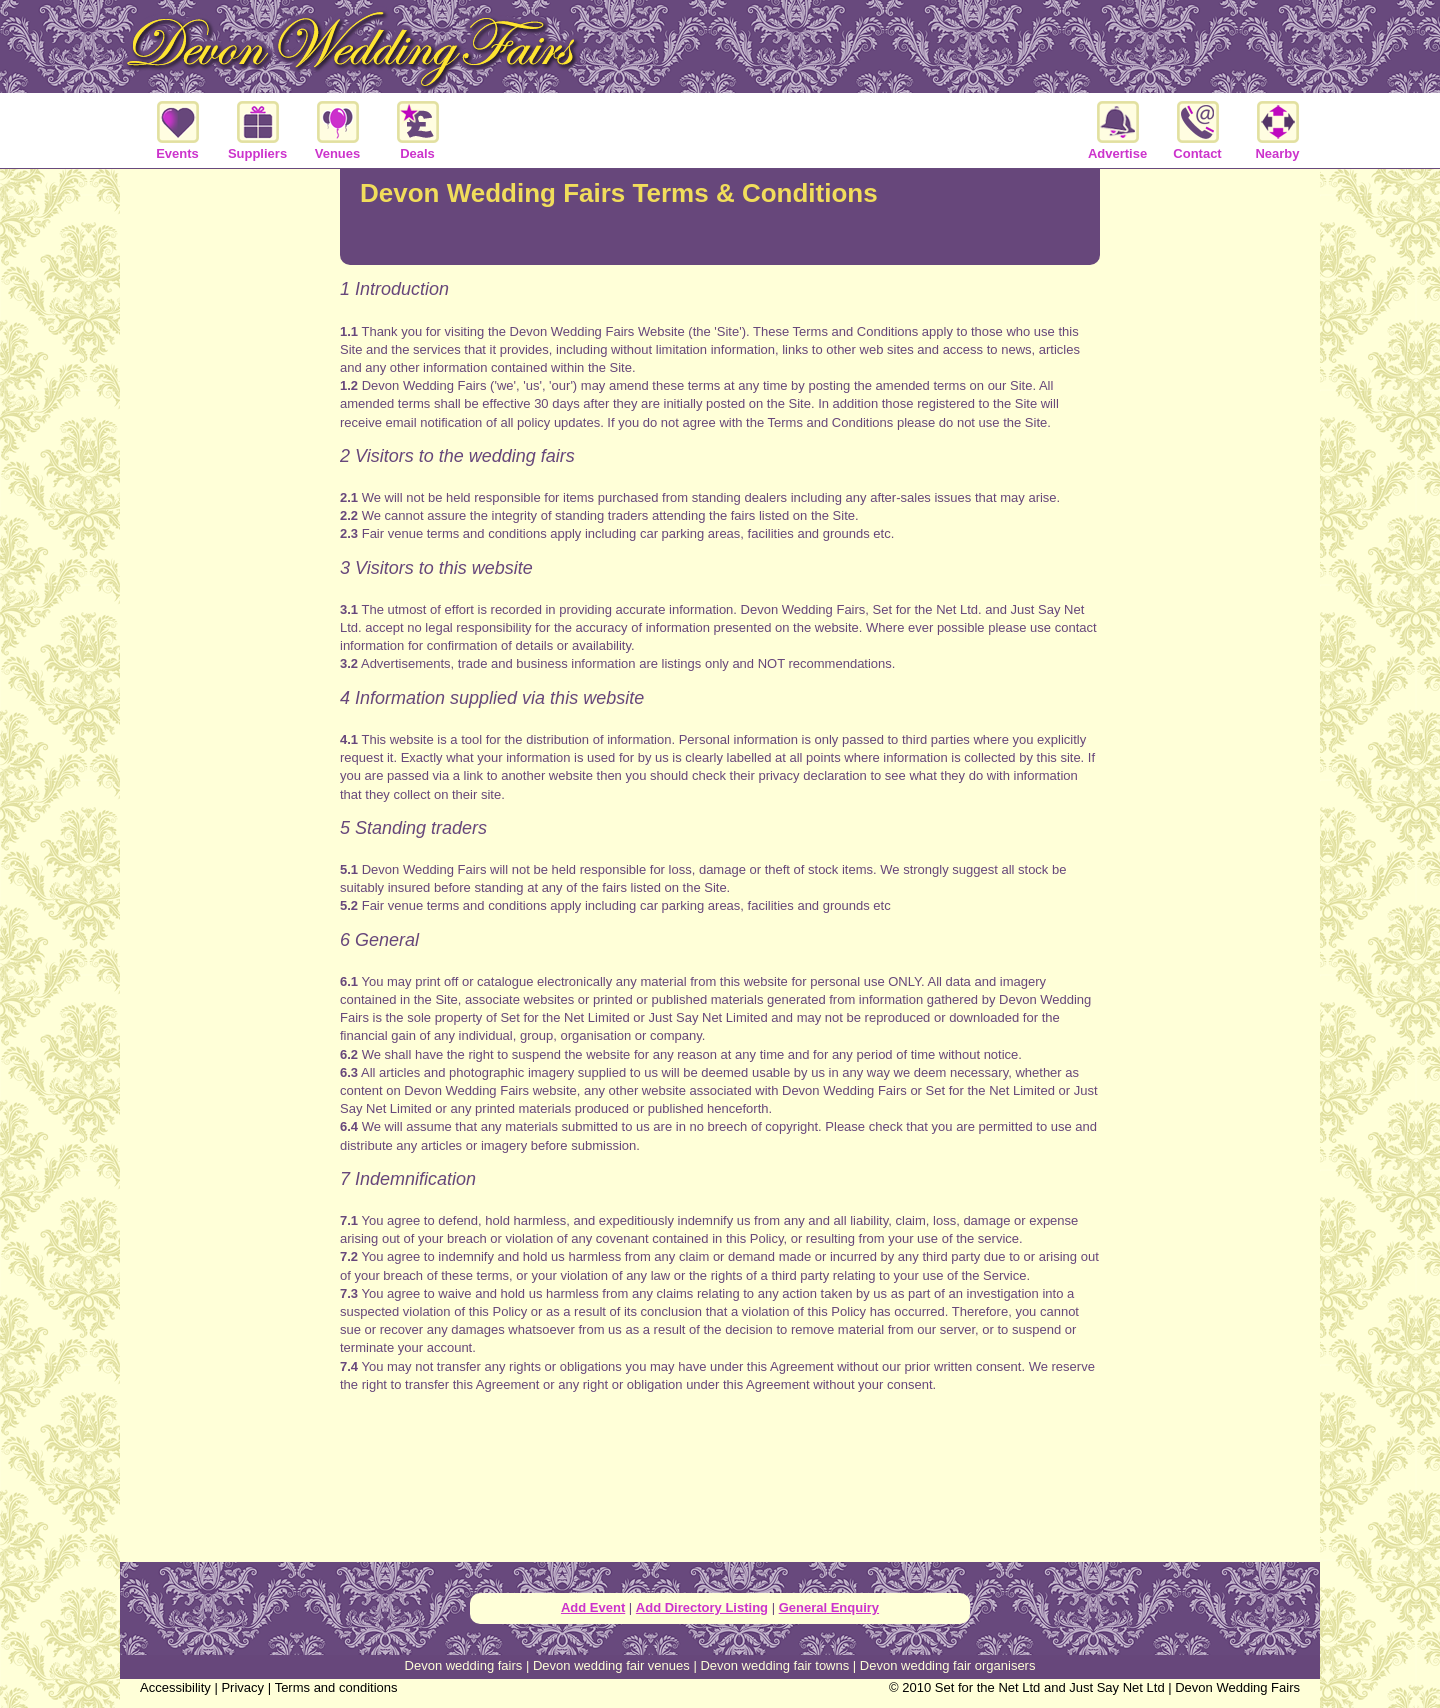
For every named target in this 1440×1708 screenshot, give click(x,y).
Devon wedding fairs (464, 1665)
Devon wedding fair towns (774, 1665)
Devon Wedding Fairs (1237, 1687)
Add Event (593, 1607)
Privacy (242, 1687)
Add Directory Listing (702, 1607)
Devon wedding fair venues (611, 1665)
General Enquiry (829, 1607)
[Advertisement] (720, 1487)
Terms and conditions (336, 1687)
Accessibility (175, 1687)
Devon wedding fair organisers (948, 1665)
